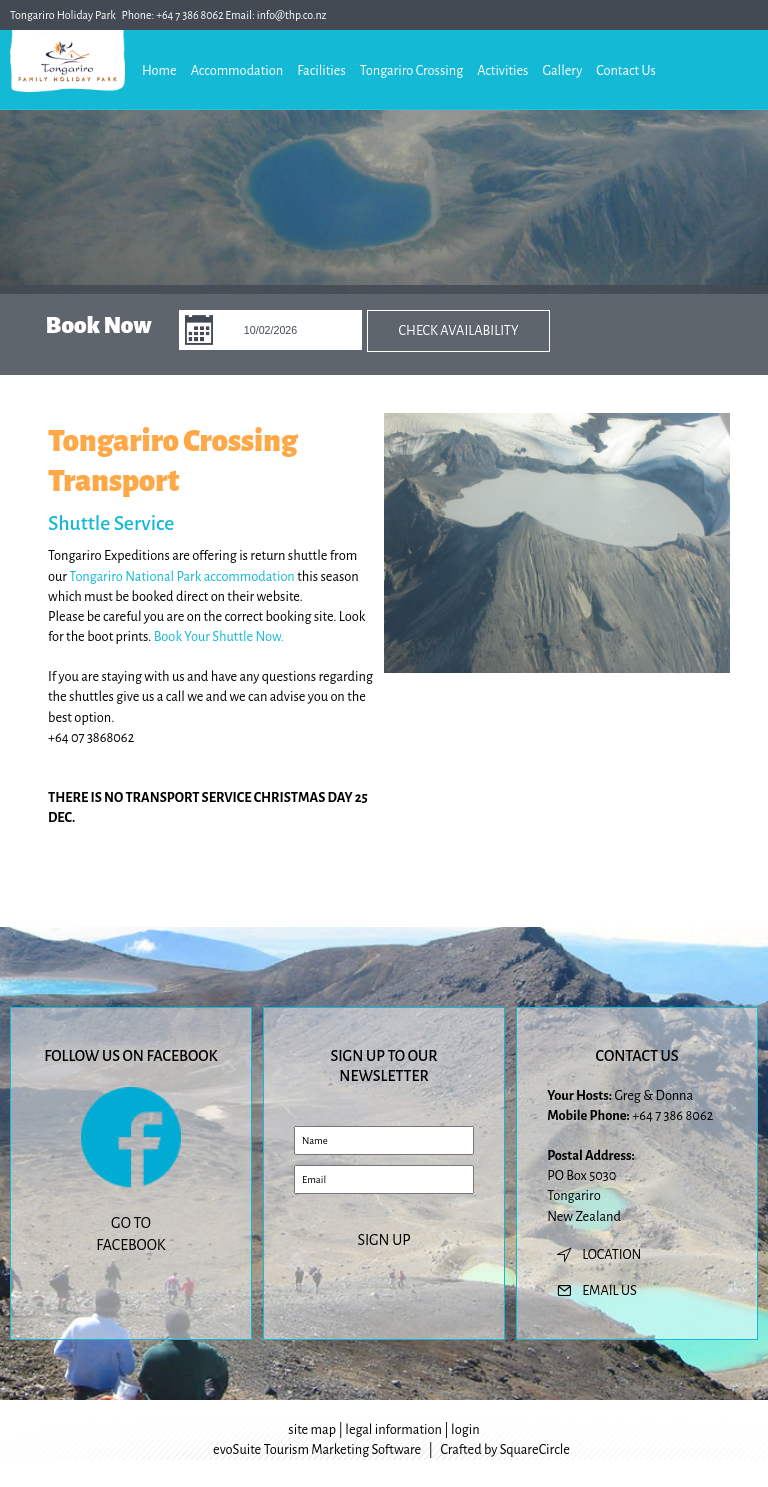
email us (609, 1290)
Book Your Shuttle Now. (219, 636)
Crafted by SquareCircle (505, 1449)
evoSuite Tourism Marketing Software (317, 1449)
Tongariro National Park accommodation (182, 576)
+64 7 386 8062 (190, 15)
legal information (393, 1429)
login (465, 1429)
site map (312, 1429)
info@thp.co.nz (292, 15)
